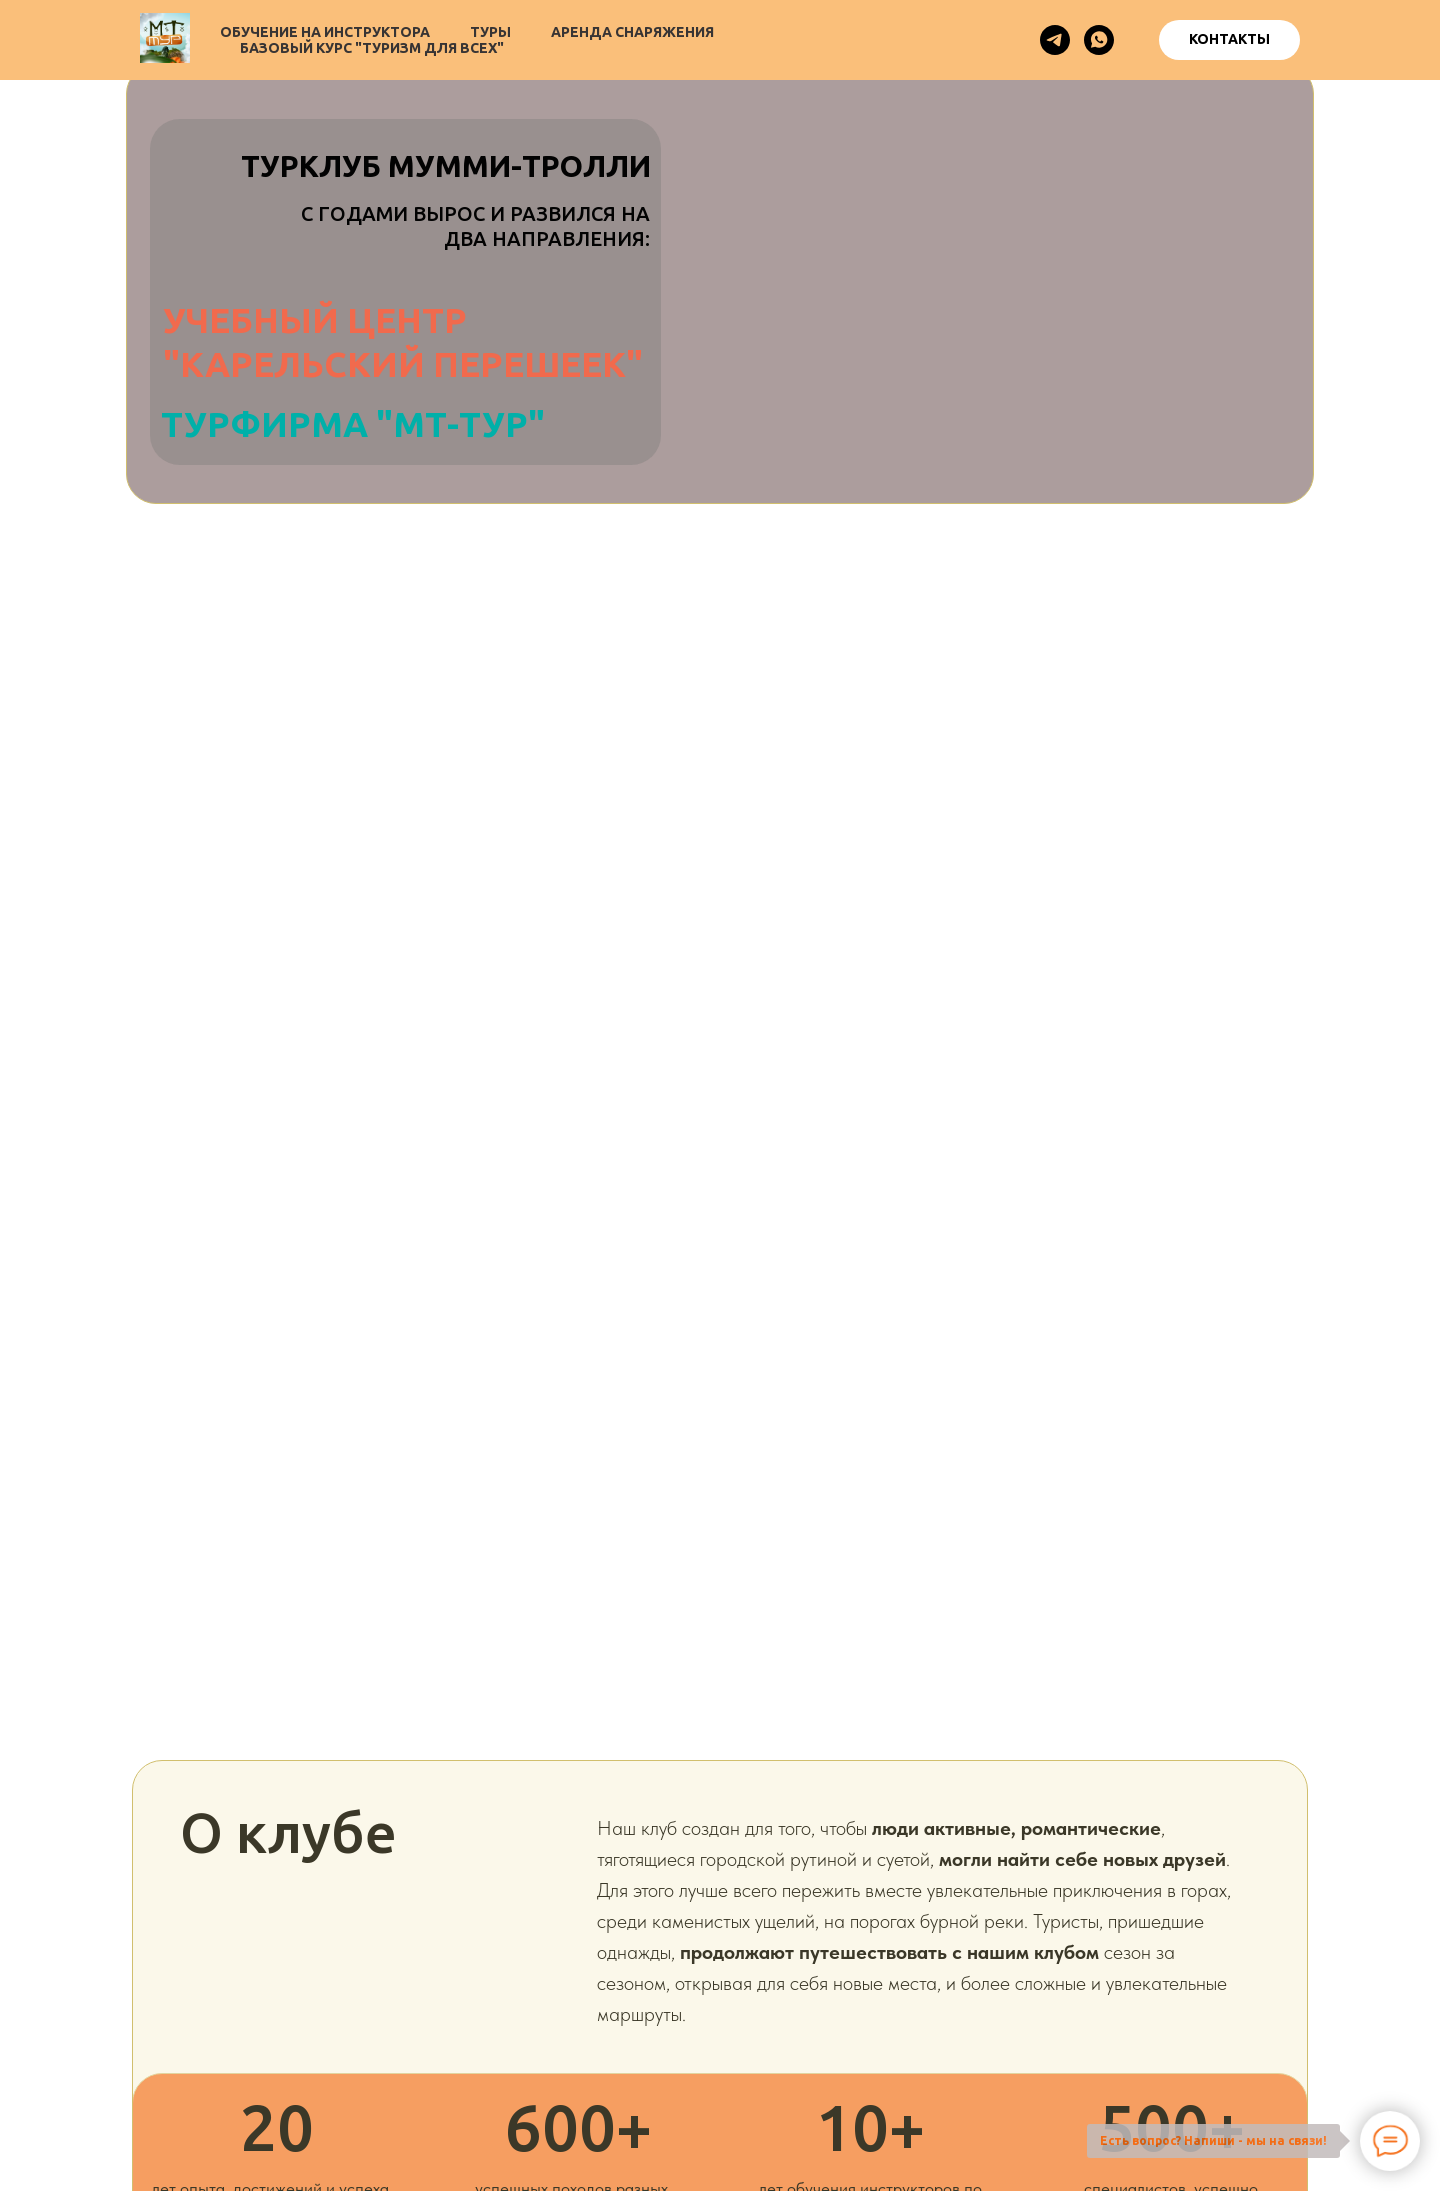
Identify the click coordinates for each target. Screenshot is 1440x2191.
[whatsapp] (1099, 40)
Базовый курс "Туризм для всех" (372, 48)
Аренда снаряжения (632, 32)
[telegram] (1055, 40)
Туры (490, 32)
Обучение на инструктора (325, 32)
